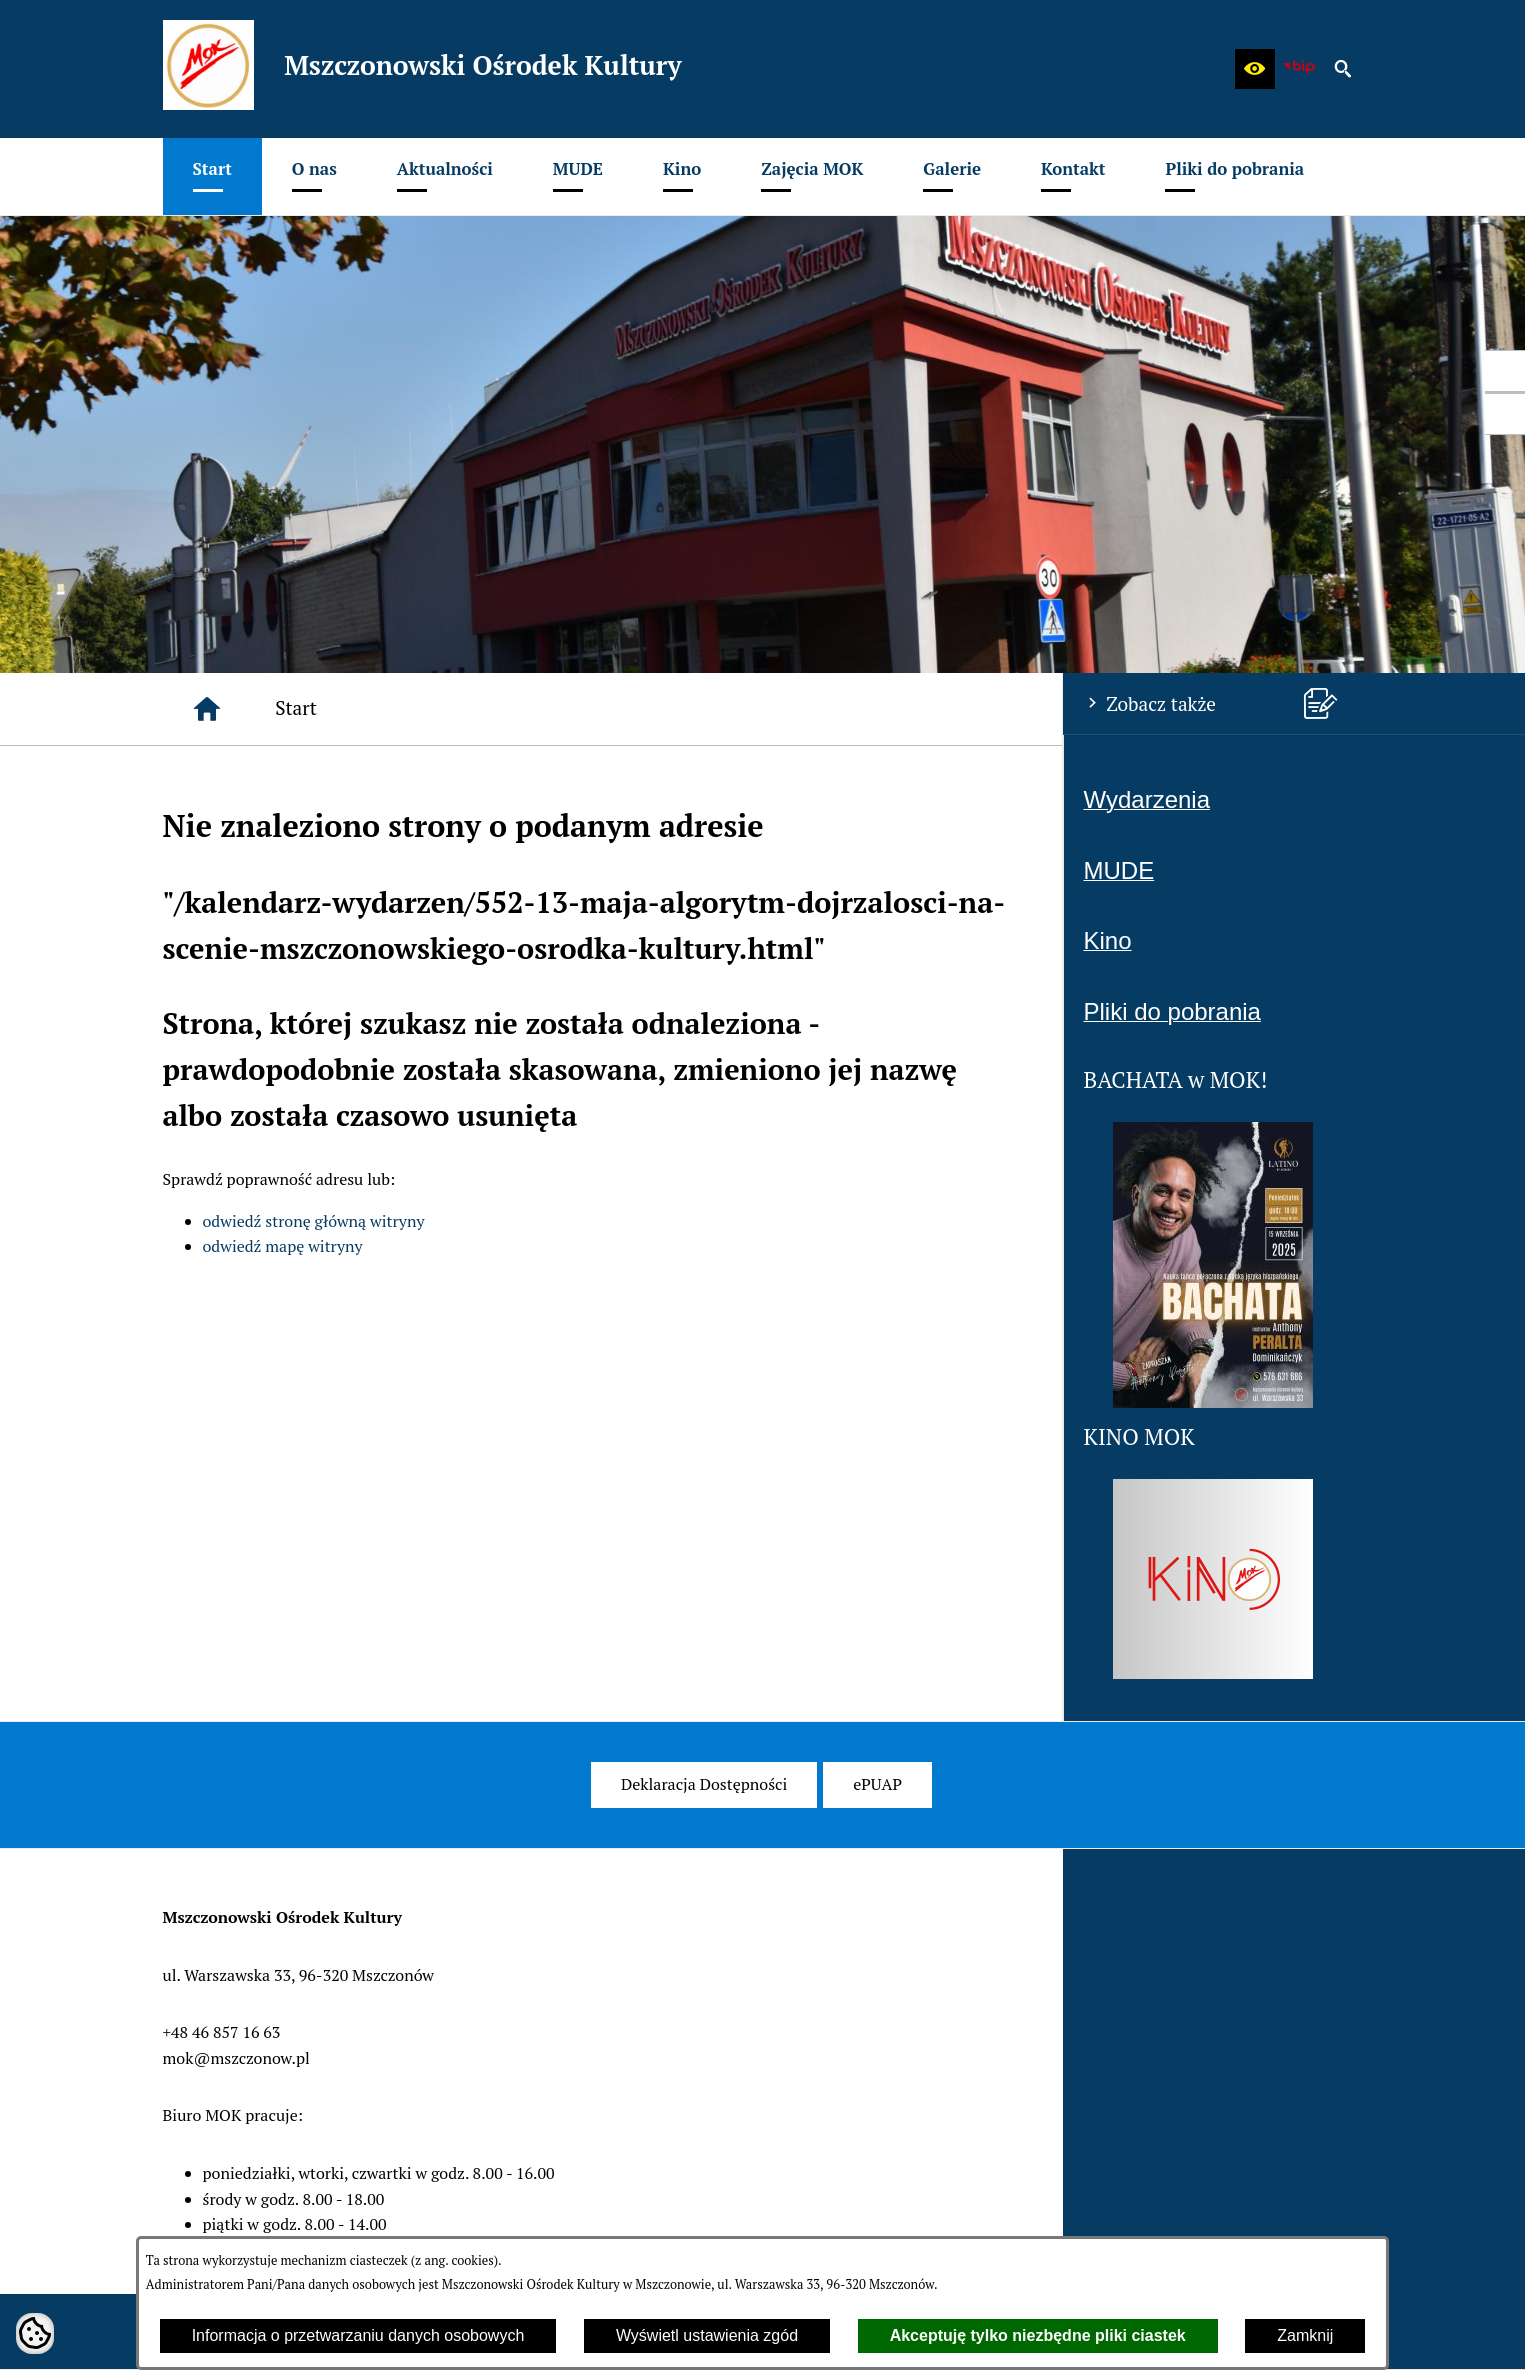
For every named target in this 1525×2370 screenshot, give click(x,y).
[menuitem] (212, 176)
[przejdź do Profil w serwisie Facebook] (1505, 371)
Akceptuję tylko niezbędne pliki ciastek (1038, 2335)
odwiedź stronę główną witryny (314, 1221)
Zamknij (1305, 2335)
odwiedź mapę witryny (283, 1246)
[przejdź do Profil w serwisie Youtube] (1505, 414)
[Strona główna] (207, 709)
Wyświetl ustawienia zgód (707, 2335)
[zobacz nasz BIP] (1299, 69)
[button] (1255, 69)
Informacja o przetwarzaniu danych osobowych (358, 2335)
